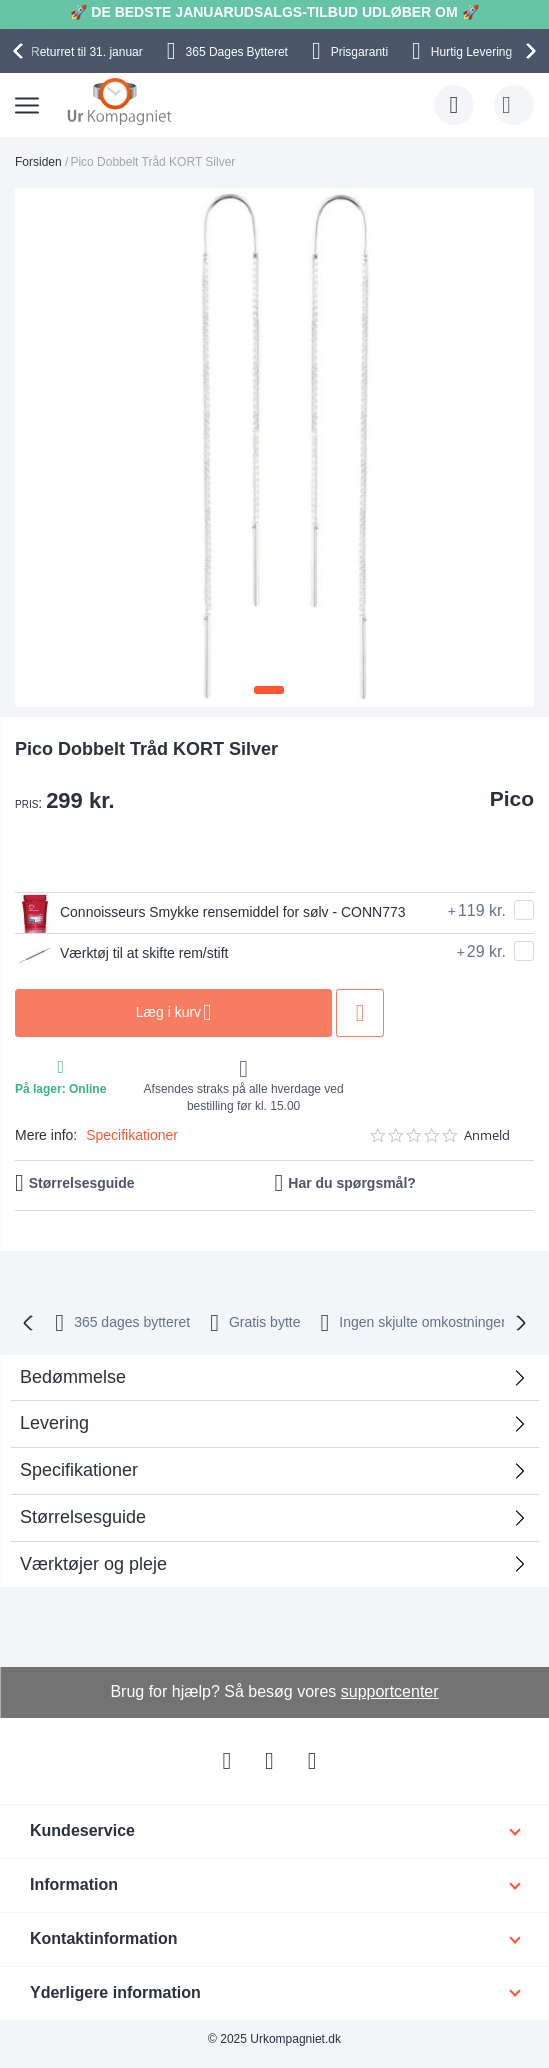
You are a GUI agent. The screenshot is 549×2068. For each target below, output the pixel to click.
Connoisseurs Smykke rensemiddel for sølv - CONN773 (210, 913)
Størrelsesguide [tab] (83, 1517)
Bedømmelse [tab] (73, 1377)
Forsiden (38, 162)
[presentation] (21, 51)
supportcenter (390, 1691)
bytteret (132, 1322)
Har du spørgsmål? (352, 1183)
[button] (269, 690)
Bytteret (237, 52)
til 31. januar (87, 52)
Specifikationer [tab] (79, 1470)
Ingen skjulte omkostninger (422, 1322)
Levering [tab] (54, 1423)
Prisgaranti (359, 52)
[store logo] (119, 101)
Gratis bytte (265, 1322)
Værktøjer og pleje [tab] (93, 1564)
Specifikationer (132, 1135)
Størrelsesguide (82, 1183)
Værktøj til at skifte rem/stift (122, 954)
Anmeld (487, 1135)
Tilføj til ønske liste (361, 1013)
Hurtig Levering (471, 52)
